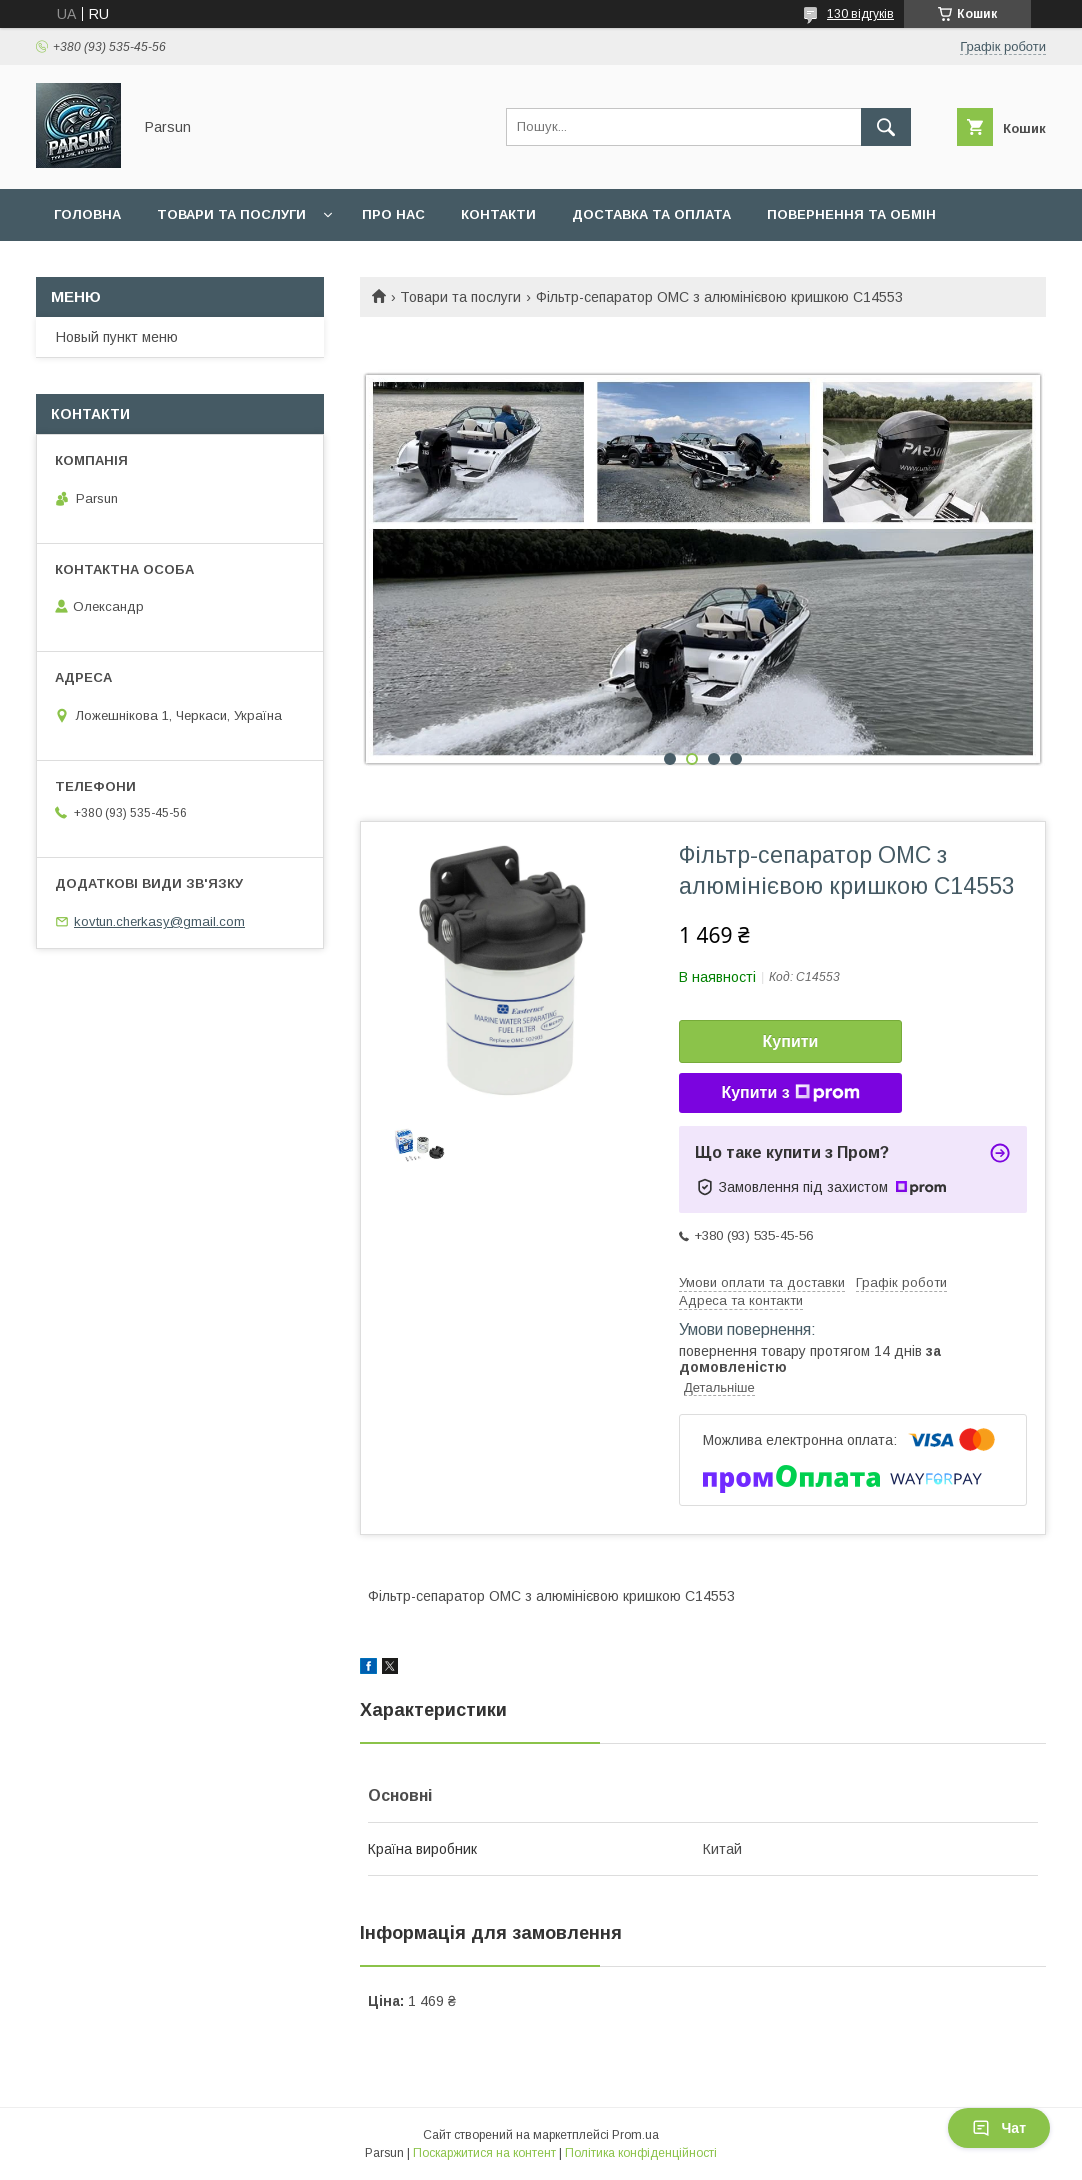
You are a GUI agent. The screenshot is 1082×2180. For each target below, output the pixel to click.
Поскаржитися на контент (484, 2153)
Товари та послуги (231, 214)
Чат (999, 2128)
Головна (87, 214)
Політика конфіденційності (641, 2153)
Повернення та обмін (851, 214)
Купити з (790, 1093)
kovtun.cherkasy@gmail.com (159, 921)
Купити (791, 1041)
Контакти (498, 214)
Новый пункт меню (117, 337)
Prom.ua (635, 2135)
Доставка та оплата (651, 214)
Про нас (393, 214)
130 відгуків (860, 14)
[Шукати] (886, 127)
